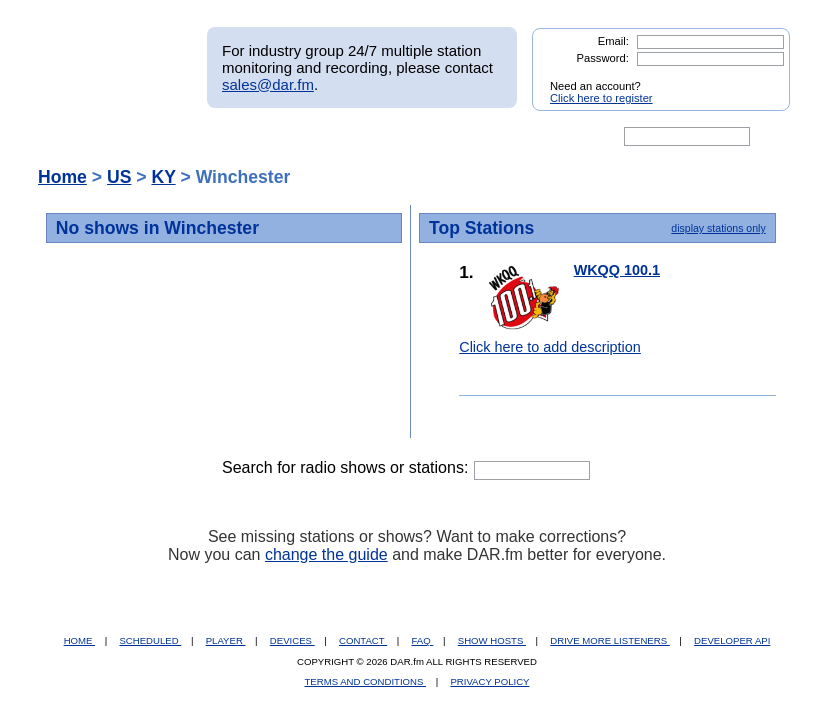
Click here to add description (550, 347)
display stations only (718, 228)
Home (62, 177)
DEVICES (292, 640)
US (119, 177)
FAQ (423, 640)
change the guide (326, 554)
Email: (613, 41)
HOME (79, 640)
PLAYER (226, 640)
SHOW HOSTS (492, 640)
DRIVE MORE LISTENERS (609, 640)
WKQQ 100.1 (617, 270)
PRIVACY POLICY (489, 681)
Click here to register (601, 98)
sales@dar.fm (268, 84)
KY (163, 177)
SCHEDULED (150, 640)
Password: (603, 58)
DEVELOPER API (732, 640)
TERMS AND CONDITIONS (366, 681)
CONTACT (363, 640)
